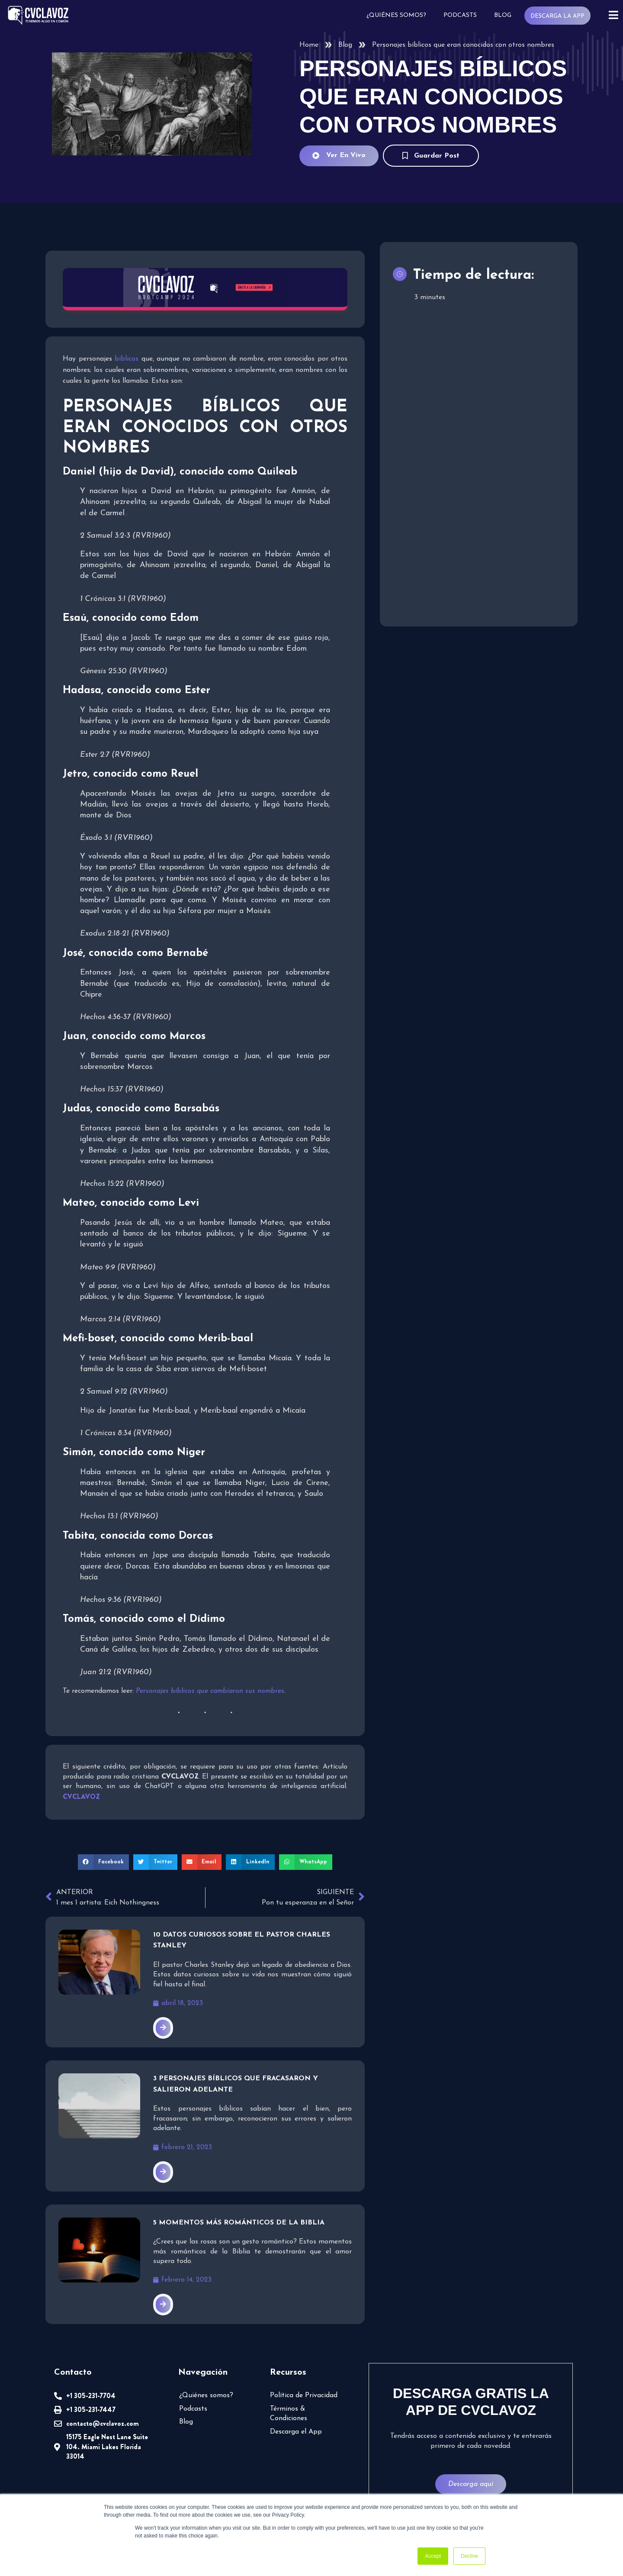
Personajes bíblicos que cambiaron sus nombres (210, 1691)
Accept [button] (433, 2556)
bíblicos (126, 359)
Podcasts (460, 15)
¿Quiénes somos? (396, 15)
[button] (103, 1862)
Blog (502, 15)
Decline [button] (469, 2556)
